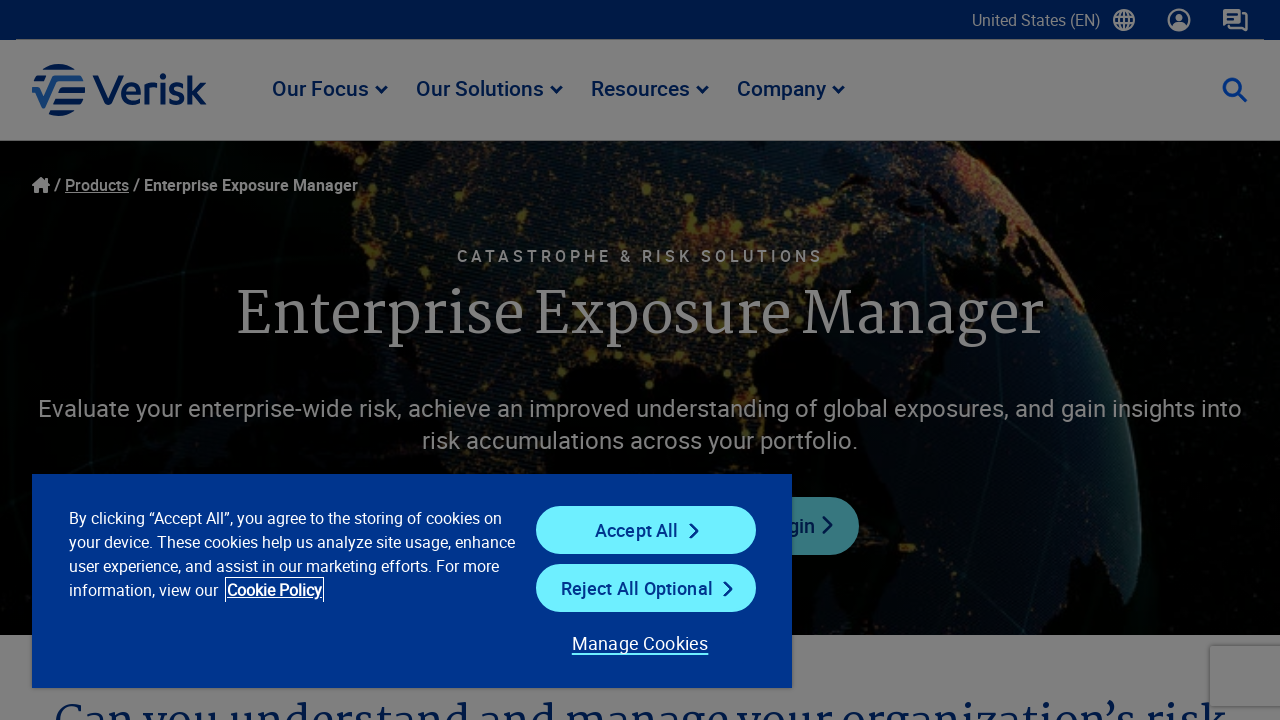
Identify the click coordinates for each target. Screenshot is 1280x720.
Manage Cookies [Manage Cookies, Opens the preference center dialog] (624, 643)
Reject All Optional (624, 588)
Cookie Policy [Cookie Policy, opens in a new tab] (340, 590)
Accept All (624, 530)
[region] (403, 580)
